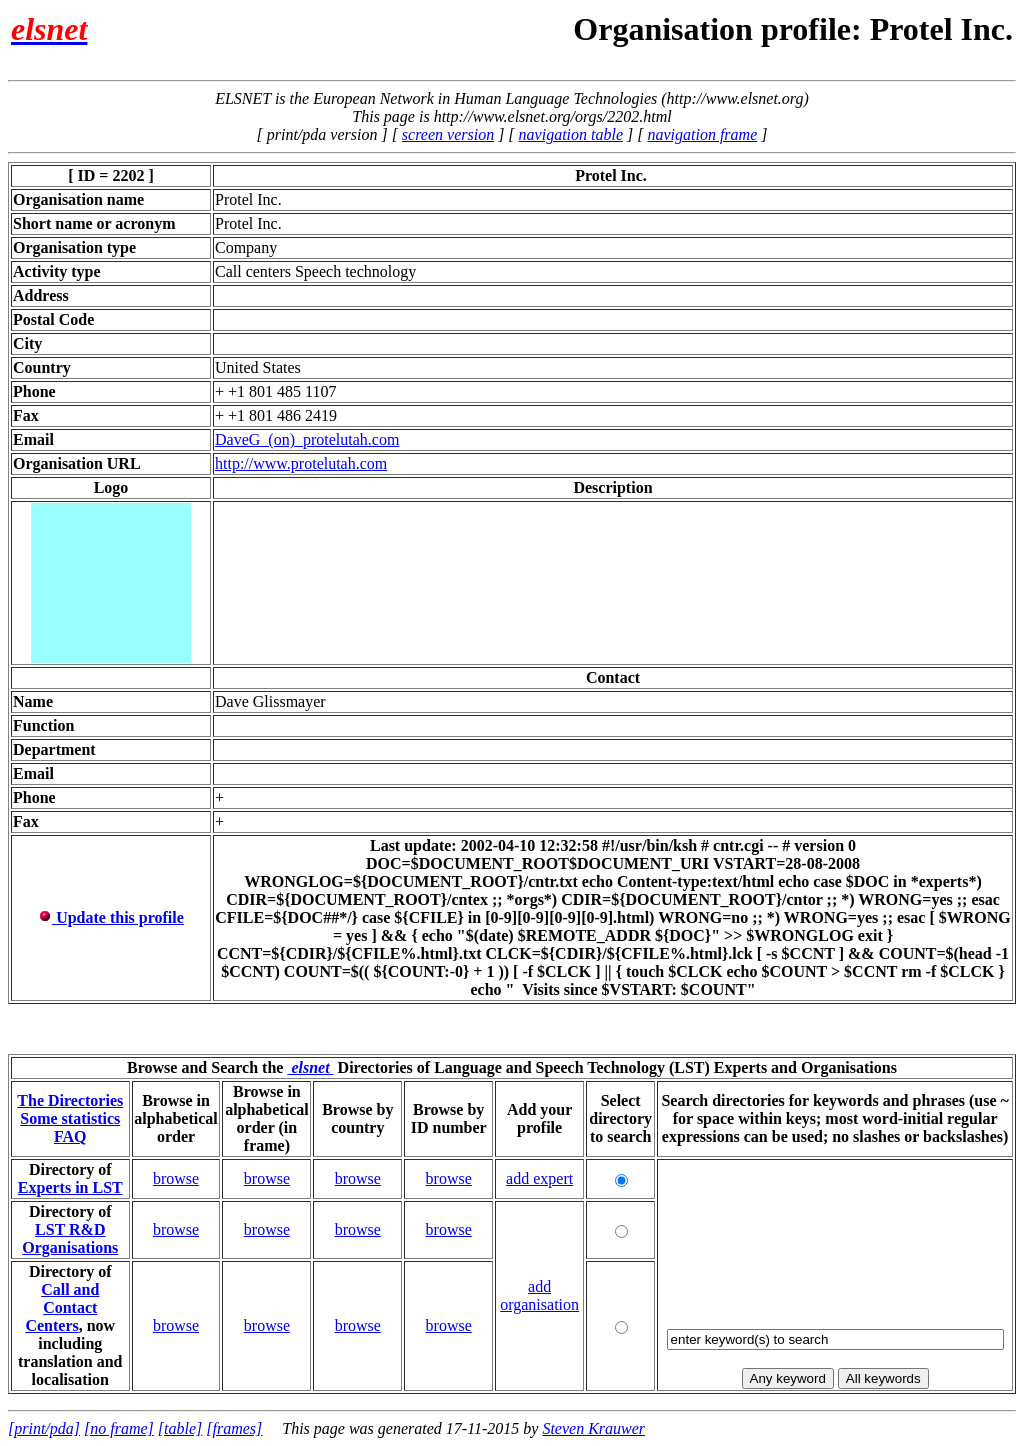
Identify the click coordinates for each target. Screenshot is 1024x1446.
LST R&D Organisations (70, 1238)
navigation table (571, 134)
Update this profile (111, 917)
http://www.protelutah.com (301, 463)
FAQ (70, 1136)
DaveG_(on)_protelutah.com (307, 439)
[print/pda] (44, 1428)
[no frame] (119, 1428)
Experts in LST (70, 1187)
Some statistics (70, 1118)
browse (176, 1178)
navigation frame (702, 134)
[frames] (234, 1428)
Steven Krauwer (593, 1428)
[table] (180, 1428)
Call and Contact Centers (62, 1307)
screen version (448, 134)
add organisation (539, 1295)
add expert (539, 1178)
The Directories (70, 1100)
